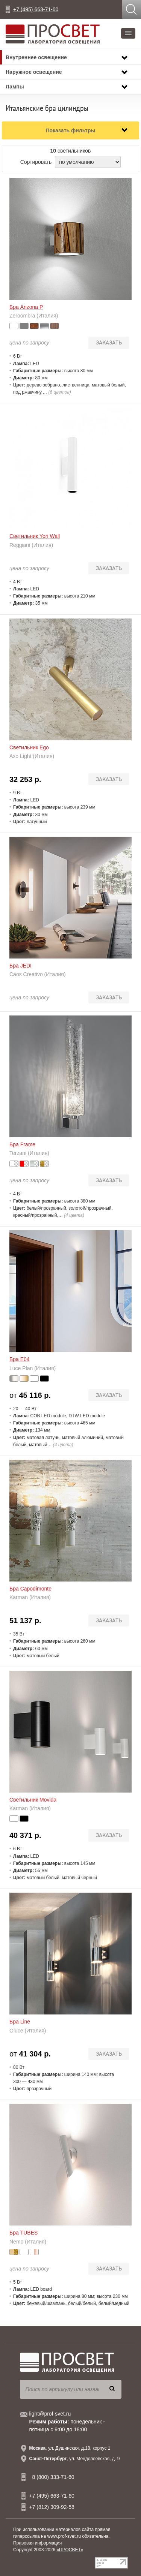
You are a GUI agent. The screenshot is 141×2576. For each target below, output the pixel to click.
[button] (128, 33)
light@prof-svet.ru (50, 2414)
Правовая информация (37, 2543)
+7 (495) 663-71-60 (35, 9)
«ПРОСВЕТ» (69, 2549)
